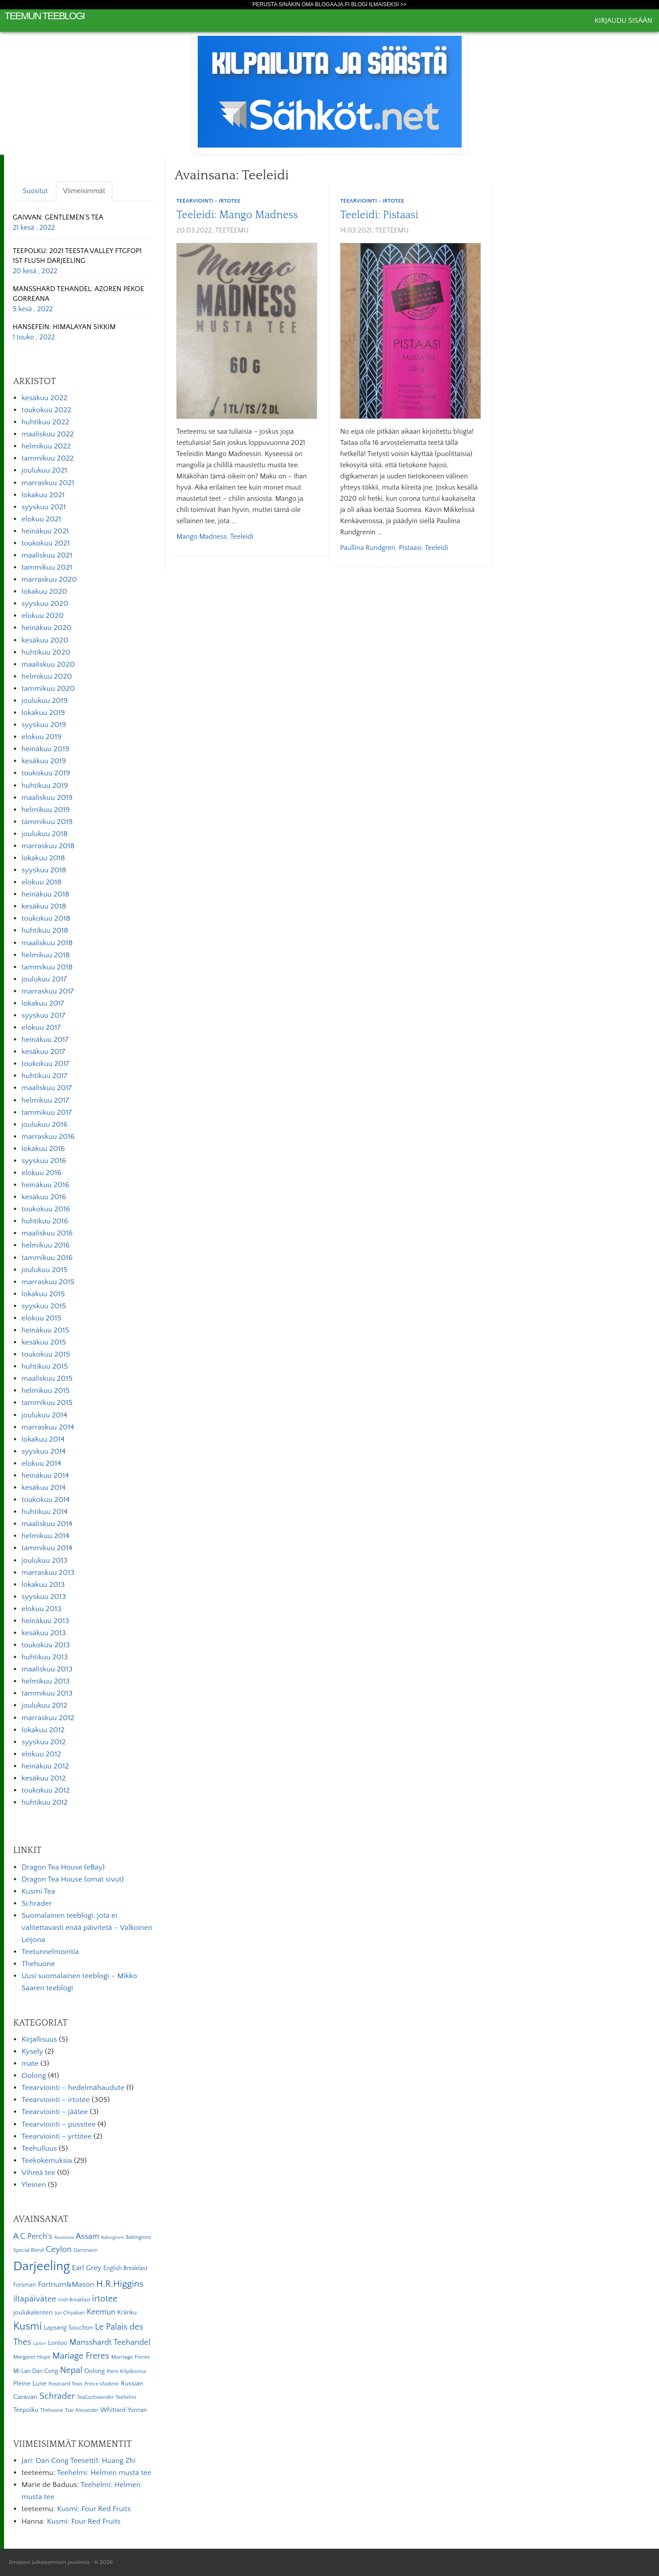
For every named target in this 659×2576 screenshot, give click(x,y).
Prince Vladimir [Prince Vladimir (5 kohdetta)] (102, 2384)
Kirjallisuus (39, 2039)
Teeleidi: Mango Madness (237, 215)
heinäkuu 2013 (45, 1620)
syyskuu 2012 (43, 1742)
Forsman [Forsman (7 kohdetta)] (24, 2284)
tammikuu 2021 (46, 567)
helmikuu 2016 (45, 1245)
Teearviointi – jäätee (54, 2111)
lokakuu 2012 (42, 1730)
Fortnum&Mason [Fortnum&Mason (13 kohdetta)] (66, 2284)
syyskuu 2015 (43, 1306)
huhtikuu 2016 (44, 1221)
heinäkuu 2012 (45, 1766)
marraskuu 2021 (47, 482)
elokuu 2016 (41, 1172)
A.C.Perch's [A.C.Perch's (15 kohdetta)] (32, 2236)
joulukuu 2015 (44, 1269)
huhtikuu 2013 (44, 1657)
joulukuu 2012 (44, 1705)
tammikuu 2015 (46, 1402)
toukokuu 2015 (45, 1354)
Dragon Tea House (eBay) (63, 1867)
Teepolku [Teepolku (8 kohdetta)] (25, 2410)
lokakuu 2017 (42, 1003)
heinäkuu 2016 (45, 1184)
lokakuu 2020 (44, 591)
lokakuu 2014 (42, 1439)
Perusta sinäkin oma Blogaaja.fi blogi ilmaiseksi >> (329, 4)
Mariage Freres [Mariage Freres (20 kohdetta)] (80, 2356)
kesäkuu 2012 (43, 1778)
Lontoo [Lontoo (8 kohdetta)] (58, 2343)
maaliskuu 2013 (46, 1669)
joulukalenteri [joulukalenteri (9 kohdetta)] (32, 2312)
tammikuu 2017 (46, 1112)
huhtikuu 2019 (44, 785)
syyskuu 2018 (43, 870)
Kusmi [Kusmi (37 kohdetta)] (27, 2326)
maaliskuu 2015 (46, 1378)
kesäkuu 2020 (44, 640)
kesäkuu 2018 (43, 906)
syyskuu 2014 (43, 1451)
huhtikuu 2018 (44, 930)
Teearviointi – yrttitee (56, 2136)
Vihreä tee (38, 2172)
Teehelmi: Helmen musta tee (104, 2472)
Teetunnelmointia (50, 1951)
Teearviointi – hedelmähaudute (72, 2087)
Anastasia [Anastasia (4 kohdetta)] (64, 2237)
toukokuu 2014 (45, 1499)
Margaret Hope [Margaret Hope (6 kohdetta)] (32, 2357)
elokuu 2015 (41, 1318)
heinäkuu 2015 (45, 1330)
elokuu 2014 (41, 1463)
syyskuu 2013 (43, 1596)
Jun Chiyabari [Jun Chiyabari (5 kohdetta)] (70, 2313)
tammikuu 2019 (46, 821)
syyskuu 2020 (44, 603)
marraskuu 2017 (47, 991)
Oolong (33, 2075)
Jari (26, 2460)
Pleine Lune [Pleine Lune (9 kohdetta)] (30, 2383)
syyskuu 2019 (43, 724)
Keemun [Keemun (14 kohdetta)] (101, 2312)
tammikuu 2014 (46, 1548)
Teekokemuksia (46, 2160)
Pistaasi (410, 548)
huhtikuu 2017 (44, 1075)
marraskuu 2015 (47, 1281)
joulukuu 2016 (44, 1124)
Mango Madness (201, 537)
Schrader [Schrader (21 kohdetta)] (57, 2396)
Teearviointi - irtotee (208, 201)
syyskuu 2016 (43, 1160)
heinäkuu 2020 (46, 627)
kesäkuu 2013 (43, 1633)
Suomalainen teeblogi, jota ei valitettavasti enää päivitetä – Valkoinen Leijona (86, 1927)
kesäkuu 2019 (43, 761)
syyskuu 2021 (43, 507)
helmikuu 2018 (45, 955)
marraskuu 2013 (47, 1572)
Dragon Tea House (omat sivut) (72, 1879)
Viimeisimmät (84, 191)
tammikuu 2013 (46, 1693)
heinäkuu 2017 (44, 1039)
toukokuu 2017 (45, 1063)
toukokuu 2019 (45, 773)
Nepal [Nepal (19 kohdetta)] (71, 2370)
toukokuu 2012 (45, 1790)
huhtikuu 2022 (45, 422)
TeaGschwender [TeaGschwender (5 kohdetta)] (95, 2397)
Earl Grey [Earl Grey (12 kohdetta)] (87, 2268)
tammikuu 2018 (46, 967)
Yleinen (33, 2184)
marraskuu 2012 (47, 1717)
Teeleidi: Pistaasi (379, 215)
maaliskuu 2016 (46, 1233)
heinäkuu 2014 (45, 1475)
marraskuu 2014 (47, 1427)
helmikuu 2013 (45, 1681)
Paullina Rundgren (367, 548)
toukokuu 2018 (45, 918)
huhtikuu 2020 (45, 652)
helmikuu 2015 (45, 1390)
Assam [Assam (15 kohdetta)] (87, 2236)
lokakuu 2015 (43, 1294)
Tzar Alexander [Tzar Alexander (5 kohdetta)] (81, 2410)
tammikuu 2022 (47, 458)
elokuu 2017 (41, 1027)
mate (29, 2063)
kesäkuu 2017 (43, 1051)
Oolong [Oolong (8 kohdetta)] (94, 2371)
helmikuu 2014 (45, 1535)
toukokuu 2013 (45, 1645)
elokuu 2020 (42, 615)
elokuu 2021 (41, 519)
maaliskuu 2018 (46, 943)
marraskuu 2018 (48, 846)
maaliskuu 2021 (46, 555)
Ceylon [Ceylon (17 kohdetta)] (59, 2249)
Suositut (35, 191)
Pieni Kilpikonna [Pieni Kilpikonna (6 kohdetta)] (126, 2371)
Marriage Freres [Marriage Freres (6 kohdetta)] (130, 2357)
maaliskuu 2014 (46, 1523)
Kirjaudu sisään (623, 21)
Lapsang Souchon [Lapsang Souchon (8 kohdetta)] (68, 2327)
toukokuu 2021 (45, 543)
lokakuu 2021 (42, 495)
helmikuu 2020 (46, 676)
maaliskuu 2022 (47, 434)
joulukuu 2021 (44, 470)
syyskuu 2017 (43, 1015)
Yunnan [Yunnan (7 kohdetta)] (137, 2410)
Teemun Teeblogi (44, 15)
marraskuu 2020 (49, 579)
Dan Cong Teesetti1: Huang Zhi (86, 2460)
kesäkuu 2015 (43, 1342)
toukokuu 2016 (45, 1209)
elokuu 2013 (41, 1608)
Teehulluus (39, 2148)
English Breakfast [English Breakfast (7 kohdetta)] (125, 2268)
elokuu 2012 (41, 1754)
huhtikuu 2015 (44, 1366)
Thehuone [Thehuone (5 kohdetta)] (51, 2410)
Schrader (36, 1903)
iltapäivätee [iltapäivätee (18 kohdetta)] (34, 2299)
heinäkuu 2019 (45, 748)
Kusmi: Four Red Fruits (94, 2508)
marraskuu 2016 (48, 1136)
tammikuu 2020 (48, 688)
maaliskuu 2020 (48, 664)
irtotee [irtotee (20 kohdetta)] (104, 2299)
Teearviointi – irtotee (55, 2099)
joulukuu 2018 (44, 833)
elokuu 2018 (41, 882)
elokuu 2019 (41, 736)
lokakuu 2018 (43, 858)
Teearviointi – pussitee (58, 2124)
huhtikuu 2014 (44, 1511)
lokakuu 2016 (43, 1148)
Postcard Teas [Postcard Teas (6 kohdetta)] (65, 2384)
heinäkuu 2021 (45, 531)
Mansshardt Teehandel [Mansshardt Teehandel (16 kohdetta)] (109, 2342)
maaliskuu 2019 (46, 797)
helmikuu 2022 (46, 446)
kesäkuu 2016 (43, 1197)
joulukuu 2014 (44, 1415)
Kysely (32, 2051)
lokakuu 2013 (43, 1584)
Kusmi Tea (38, 1891)
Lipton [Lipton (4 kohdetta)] (39, 2343)
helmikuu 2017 (45, 1100)
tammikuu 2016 (46, 1257)
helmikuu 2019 (45, 809)
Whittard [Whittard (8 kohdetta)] (112, 2410)
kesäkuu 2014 (43, 1487)
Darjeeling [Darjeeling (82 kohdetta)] (41, 2266)
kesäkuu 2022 (44, 397)
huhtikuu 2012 (44, 1802)
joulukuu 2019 (44, 700)
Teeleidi (241, 537)
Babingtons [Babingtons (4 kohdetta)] (112, 2237)
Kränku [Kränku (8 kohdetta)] (127, 2312)
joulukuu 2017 (44, 979)
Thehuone (38, 1963)
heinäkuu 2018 (45, 894)
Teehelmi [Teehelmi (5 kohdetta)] (125, 2397)
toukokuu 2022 (46, 410)
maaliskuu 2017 (46, 1087)
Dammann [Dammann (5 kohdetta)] (85, 2250)
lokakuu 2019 (43, 712)
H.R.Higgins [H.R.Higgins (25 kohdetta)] (120, 2284)
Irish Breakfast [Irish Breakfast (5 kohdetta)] (74, 2300)
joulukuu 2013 (44, 1560)
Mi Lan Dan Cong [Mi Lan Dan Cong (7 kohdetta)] (35, 2371)
